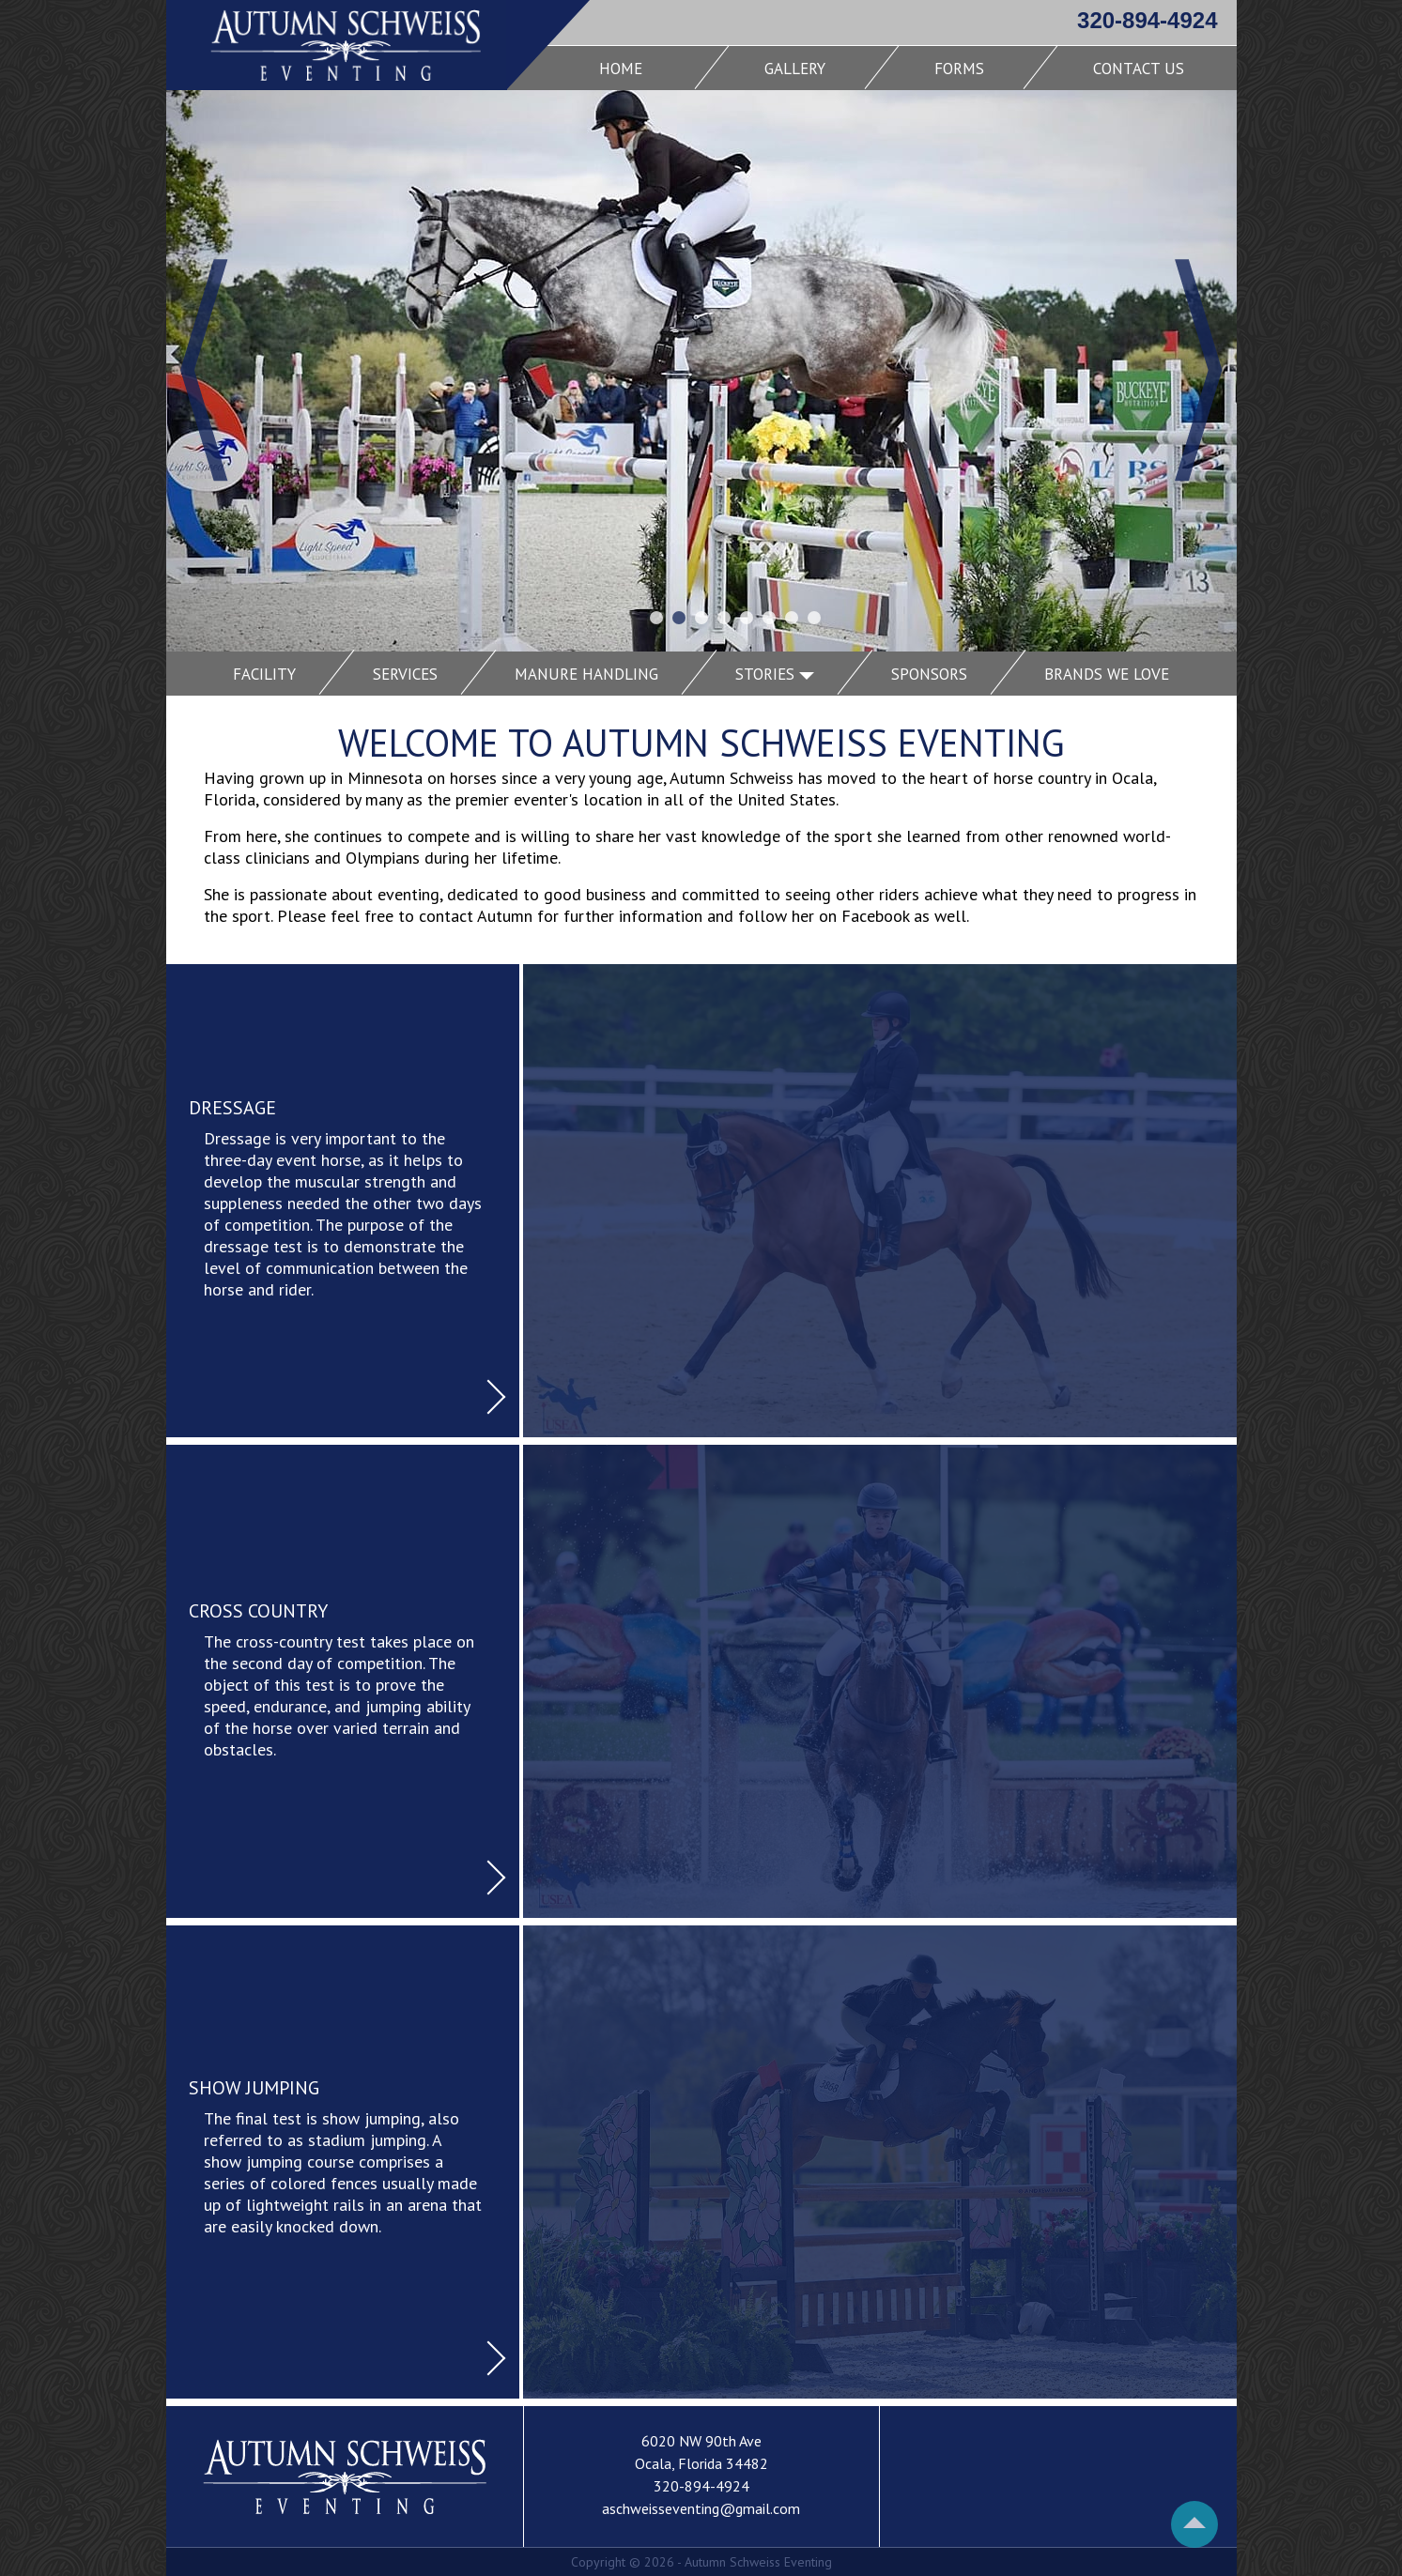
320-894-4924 (1147, 20)
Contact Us (1138, 68)
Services (405, 674)
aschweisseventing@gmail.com (701, 2508)
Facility (264, 674)
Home (620, 68)
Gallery (794, 68)
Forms (959, 68)
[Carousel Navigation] (701, 426)
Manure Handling (586, 674)
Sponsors (929, 674)
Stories (774, 674)
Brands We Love (1106, 674)
